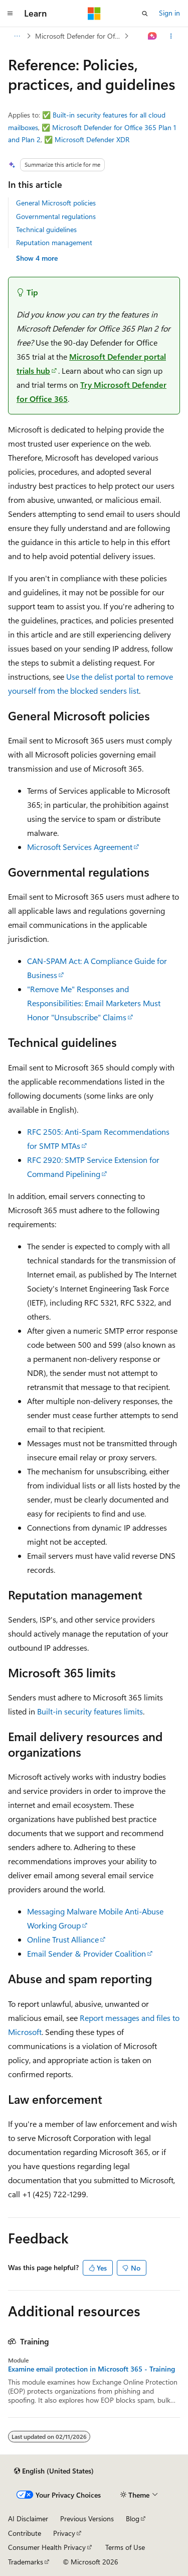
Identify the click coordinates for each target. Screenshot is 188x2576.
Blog (132, 2518)
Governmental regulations (56, 216)
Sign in (169, 13)
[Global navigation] (10, 14)
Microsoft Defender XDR (92, 139)
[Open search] (145, 14)
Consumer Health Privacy (47, 2547)
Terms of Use (125, 2547)
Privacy (64, 2533)
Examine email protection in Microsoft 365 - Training (91, 2369)
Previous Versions (87, 2518)
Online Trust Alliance (63, 1939)
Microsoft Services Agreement (79, 846)
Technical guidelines (46, 229)
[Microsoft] (94, 13)
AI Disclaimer (28, 2518)
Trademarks (25, 2561)
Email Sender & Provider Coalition (86, 1953)
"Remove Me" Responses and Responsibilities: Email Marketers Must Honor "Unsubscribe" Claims (93, 1003)
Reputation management (54, 242)
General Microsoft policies (56, 202)
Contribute (24, 2533)
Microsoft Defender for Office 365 (78, 36)
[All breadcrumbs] (17, 36)
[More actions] (171, 36)
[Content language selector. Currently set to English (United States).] (54, 2471)
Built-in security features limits (90, 1711)
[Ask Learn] (152, 36)
